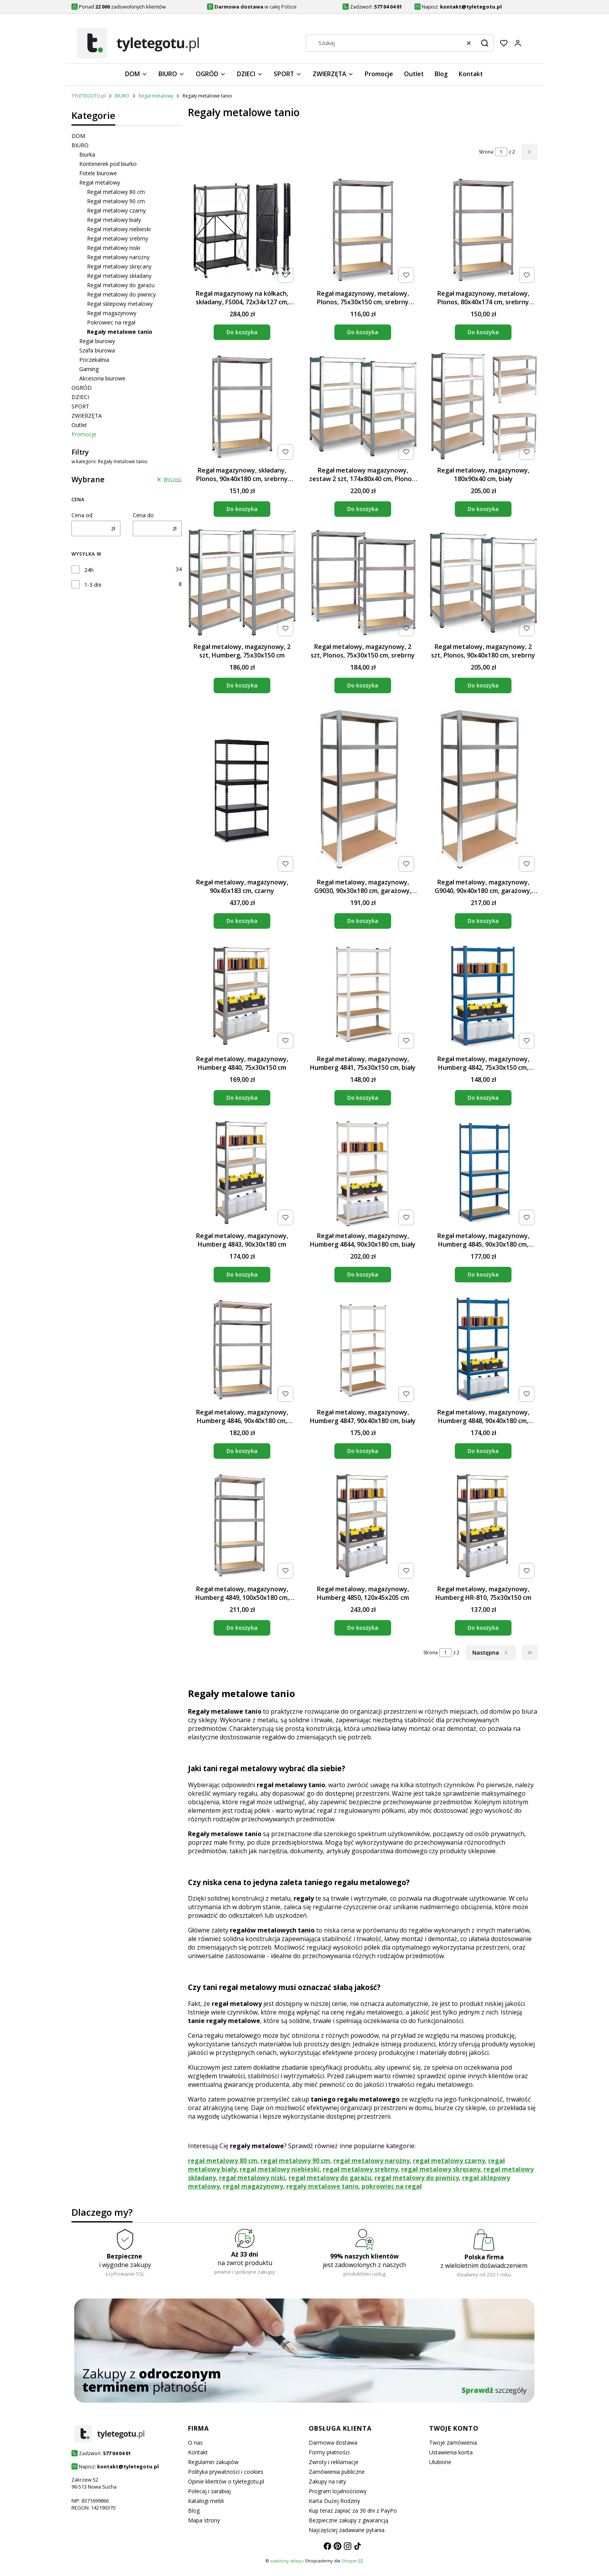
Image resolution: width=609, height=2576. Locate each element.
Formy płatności (329, 2452)
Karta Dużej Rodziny (334, 2500)
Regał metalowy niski (113, 247)
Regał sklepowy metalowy (120, 303)
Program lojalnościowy (338, 2491)
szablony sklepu (287, 2561)
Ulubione (440, 2462)
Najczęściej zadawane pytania (347, 2530)
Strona (486, 151)
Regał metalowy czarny (116, 210)
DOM (78, 136)
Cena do (143, 515)
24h (89, 570)
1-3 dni (92, 584)
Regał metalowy (156, 95)
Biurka (87, 154)
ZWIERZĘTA (86, 415)
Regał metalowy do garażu (121, 285)
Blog (194, 2510)
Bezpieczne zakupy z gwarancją (348, 2520)
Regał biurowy (97, 341)
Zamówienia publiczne (337, 2471)
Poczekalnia (94, 359)
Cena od (81, 515)
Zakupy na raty (327, 2481)
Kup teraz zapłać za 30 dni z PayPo (353, 2510)
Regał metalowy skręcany (119, 266)
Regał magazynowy (111, 313)
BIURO (122, 95)
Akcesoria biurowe (102, 378)
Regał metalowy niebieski (119, 229)
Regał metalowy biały (114, 219)
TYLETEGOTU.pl (88, 95)
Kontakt (198, 2452)
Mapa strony (204, 2520)
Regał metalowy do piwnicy (121, 294)
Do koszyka (242, 332)
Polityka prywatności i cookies (225, 2471)
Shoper (349, 2561)
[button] (485, 43)
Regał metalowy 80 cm (116, 191)
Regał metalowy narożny (118, 257)
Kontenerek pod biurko (108, 163)
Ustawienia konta (451, 2452)
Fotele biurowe (98, 173)
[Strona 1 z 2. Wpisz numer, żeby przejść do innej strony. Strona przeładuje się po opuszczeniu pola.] (501, 152)
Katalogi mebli (206, 2500)
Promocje (83, 434)
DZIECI (80, 397)
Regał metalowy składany (119, 275)
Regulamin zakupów (213, 2462)
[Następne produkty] (491, 1652)
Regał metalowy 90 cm (116, 201)
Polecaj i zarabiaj (209, 2491)
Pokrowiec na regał (111, 322)
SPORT (80, 406)
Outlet (79, 425)
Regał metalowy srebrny (117, 238)
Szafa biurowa (97, 350)
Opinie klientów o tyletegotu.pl (226, 2481)
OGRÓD (81, 387)
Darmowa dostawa (333, 2442)
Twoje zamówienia (453, 2442)
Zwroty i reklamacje (333, 2462)
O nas (195, 2442)
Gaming (89, 369)
